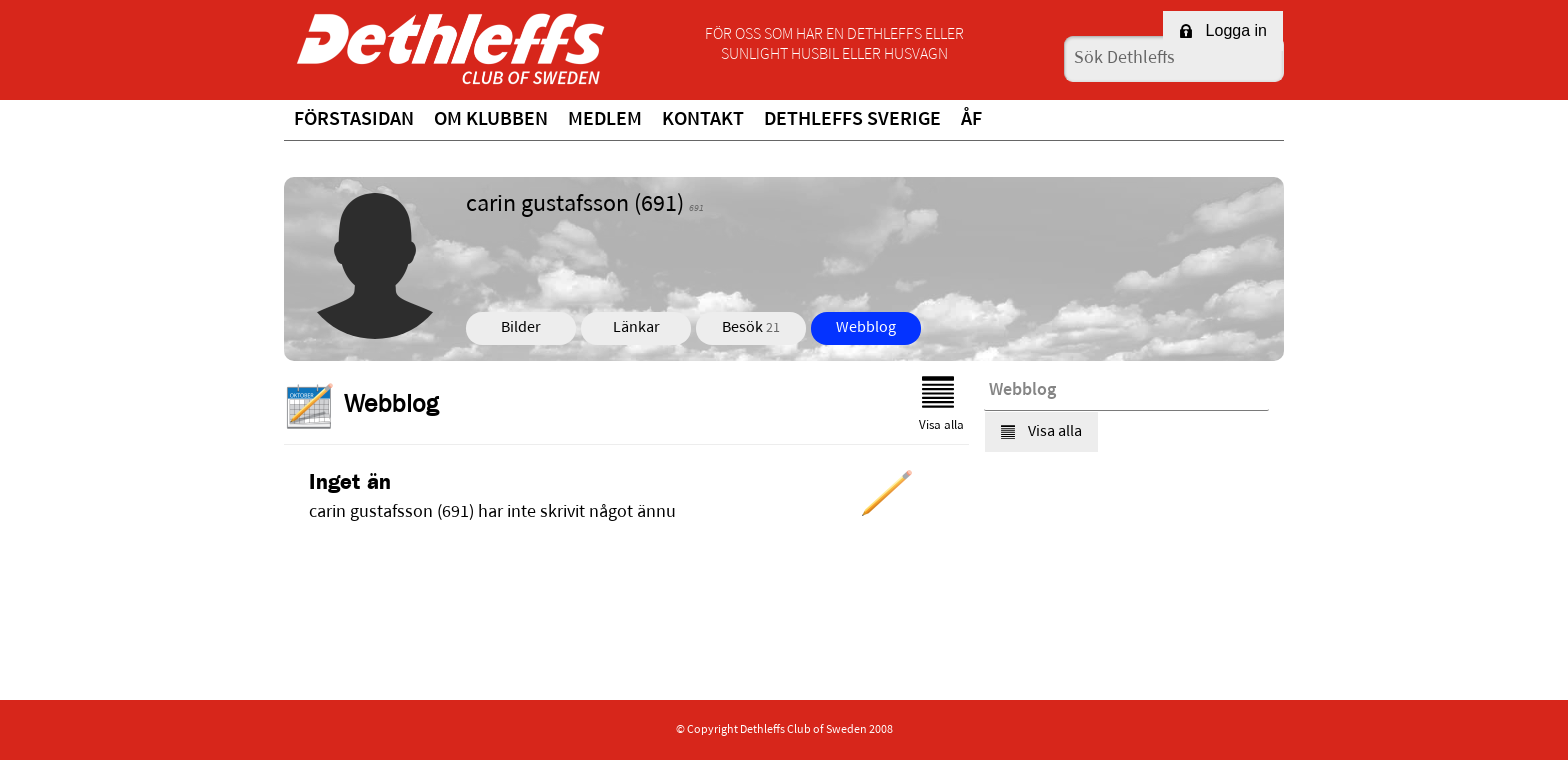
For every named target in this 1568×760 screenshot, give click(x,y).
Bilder (521, 328)
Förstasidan (354, 120)
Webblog (866, 328)
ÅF (971, 120)
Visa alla (941, 404)
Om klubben (491, 120)
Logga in (1223, 30)
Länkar (636, 328)
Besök (751, 328)
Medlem (605, 120)
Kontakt (703, 120)
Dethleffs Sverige (852, 120)
